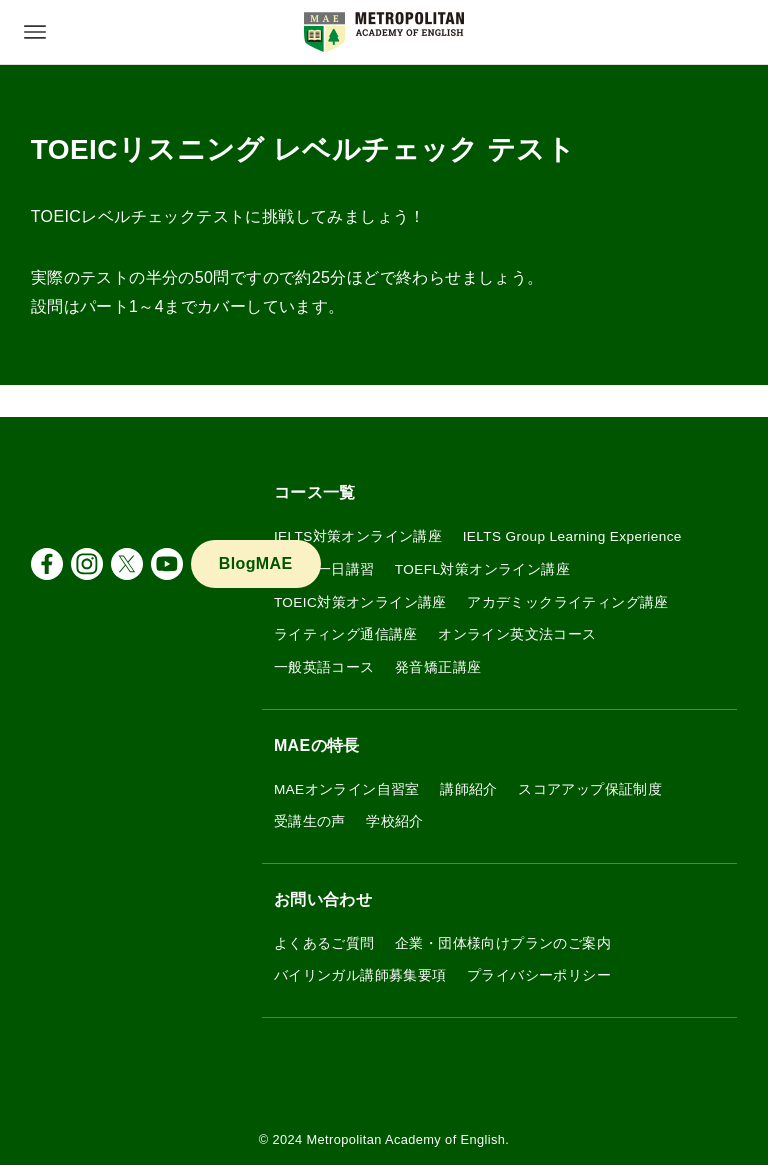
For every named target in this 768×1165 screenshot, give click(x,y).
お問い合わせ (323, 899)
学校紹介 (395, 821)
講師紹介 (469, 789)
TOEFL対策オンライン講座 (482, 569)
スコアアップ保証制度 (590, 789)
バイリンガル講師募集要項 (360, 975)
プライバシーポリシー (539, 975)
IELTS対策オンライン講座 (358, 536)
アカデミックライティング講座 (568, 602)
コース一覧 (315, 492)
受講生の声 (310, 821)
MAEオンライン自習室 (347, 789)
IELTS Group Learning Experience (572, 536)
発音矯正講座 (438, 667)
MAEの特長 (317, 745)
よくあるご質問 (324, 943)
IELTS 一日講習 (324, 569)
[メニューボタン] (35, 32)
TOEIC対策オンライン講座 (360, 602)
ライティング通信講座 (346, 634)
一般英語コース (324, 667)
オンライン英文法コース (517, 634)
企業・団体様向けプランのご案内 (503, 943)
